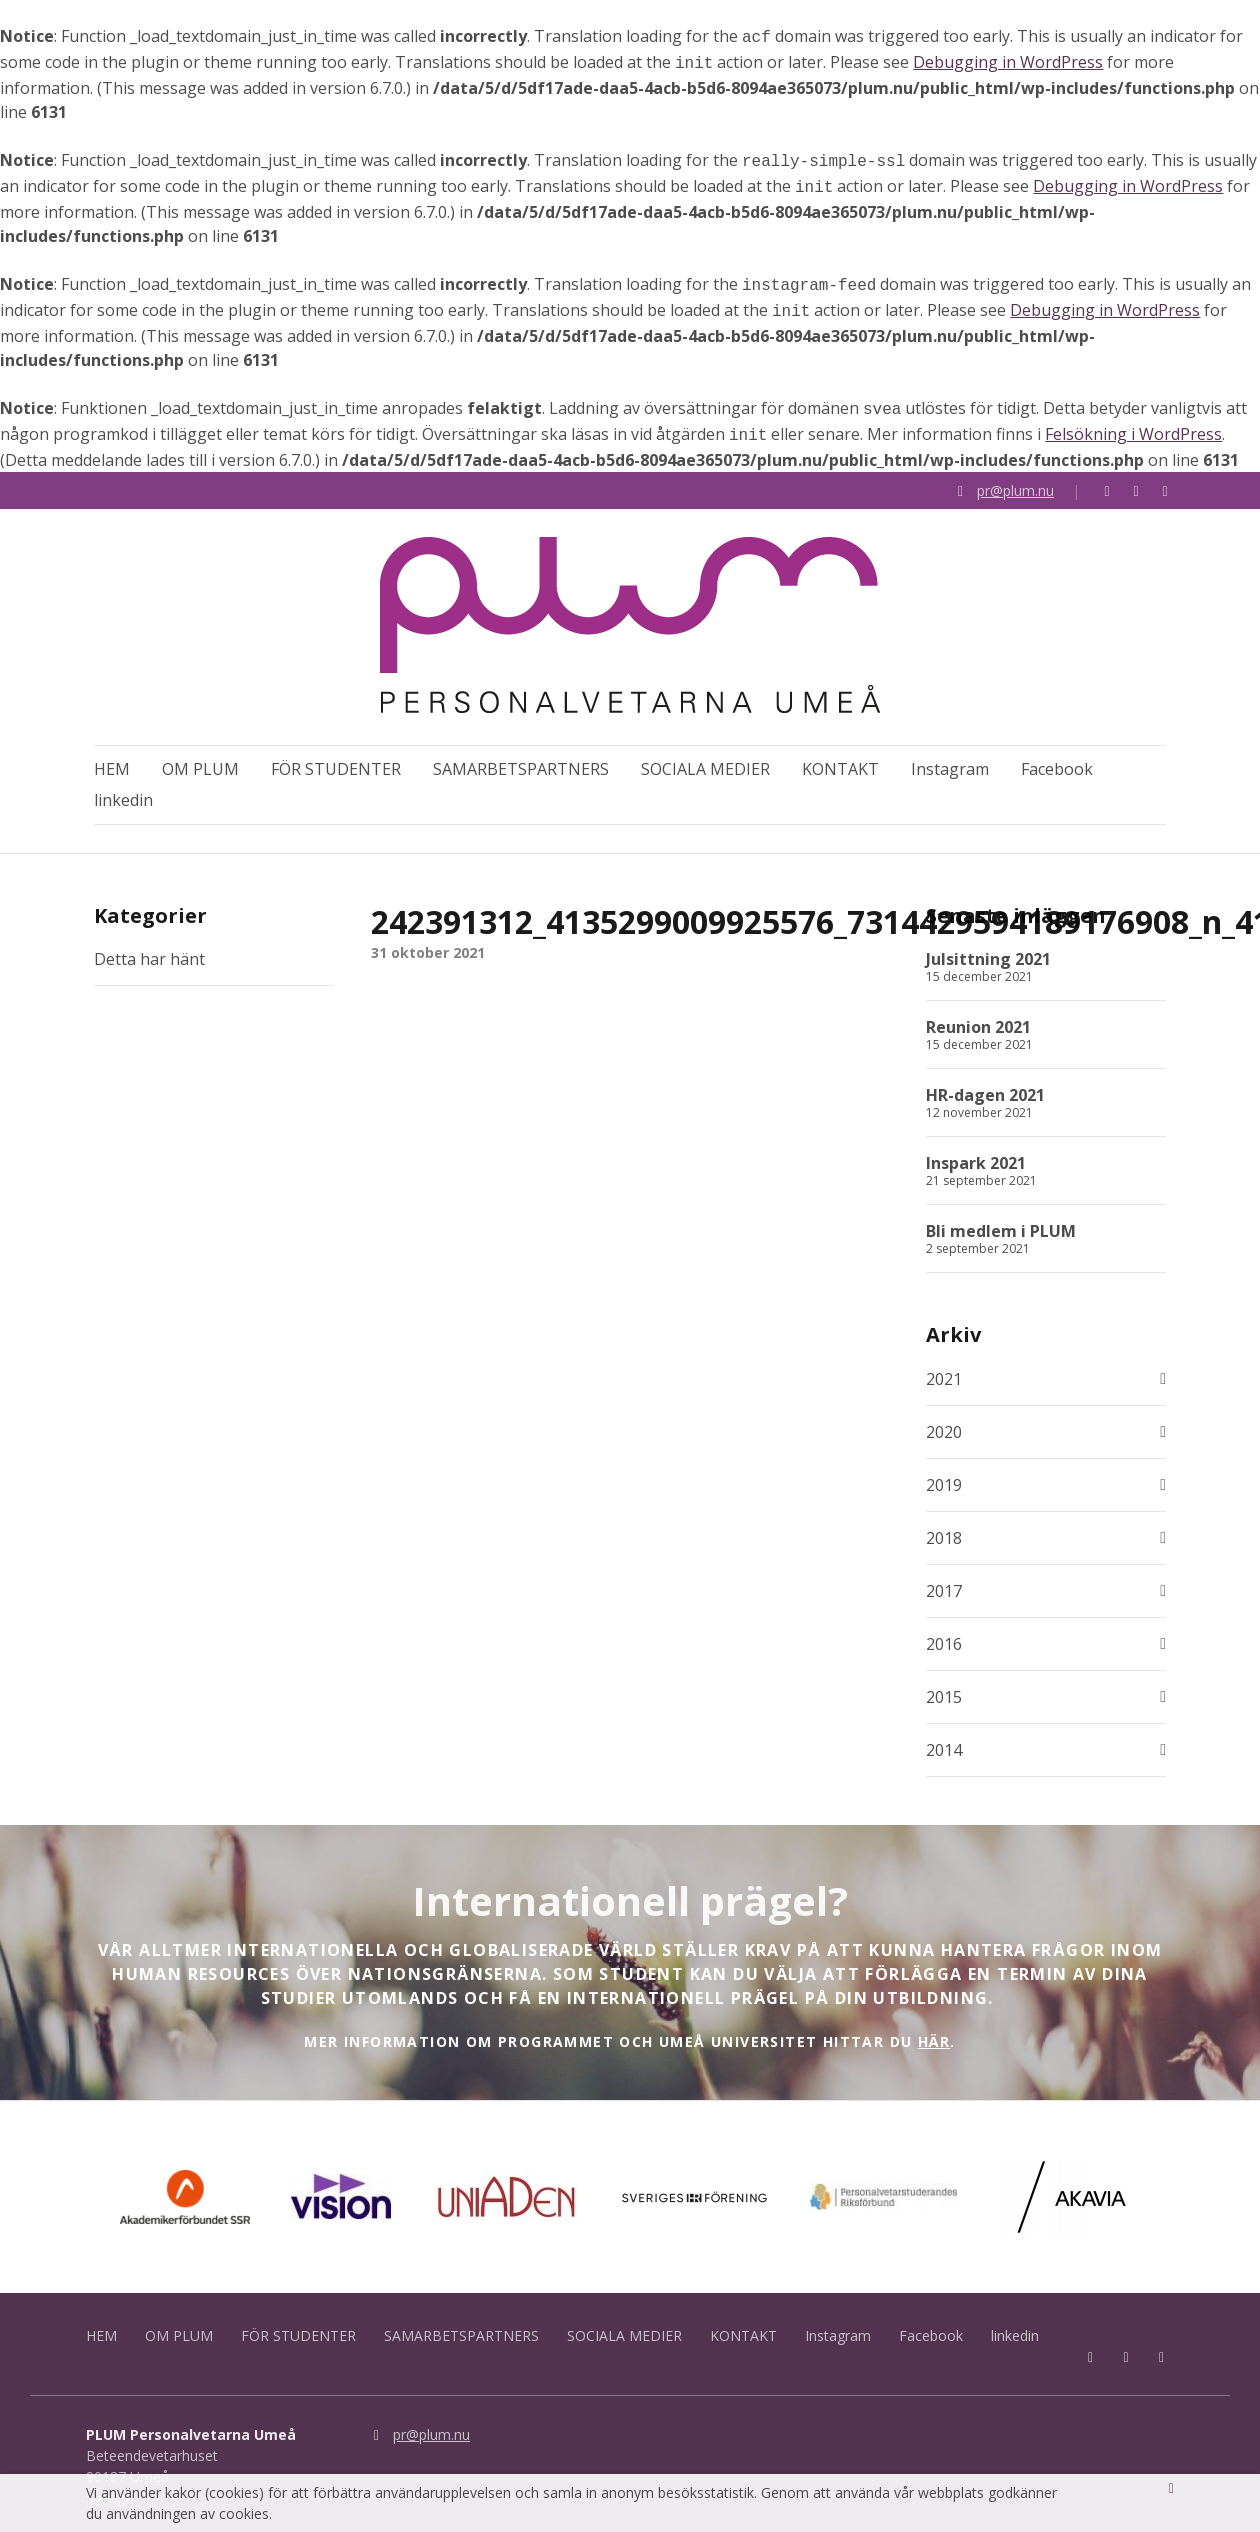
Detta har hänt (149, 952)
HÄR (934, 2033)
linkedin (123, 788)
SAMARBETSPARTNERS (521, 757)
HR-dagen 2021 (985, 1088)
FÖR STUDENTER (336, 757)
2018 (944, 1530)
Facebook (1057, 757)
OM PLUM (200, 757)
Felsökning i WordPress (1133, 420)
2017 (944, 1583)
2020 (944, 1424)
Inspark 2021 (976, 1156)
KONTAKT (840, 757)
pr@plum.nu (1015, 474)
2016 (944, 1636)
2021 (944, 1371)
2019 (944, 1477)
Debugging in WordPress (1008, 60)
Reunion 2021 (978, 1020)
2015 (944, 1689)
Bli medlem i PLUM (1001, 1224)
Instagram (950, 757)
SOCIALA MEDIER (705, 757)
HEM (112, 757)
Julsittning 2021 (988, 952)
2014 (944, 1742)
